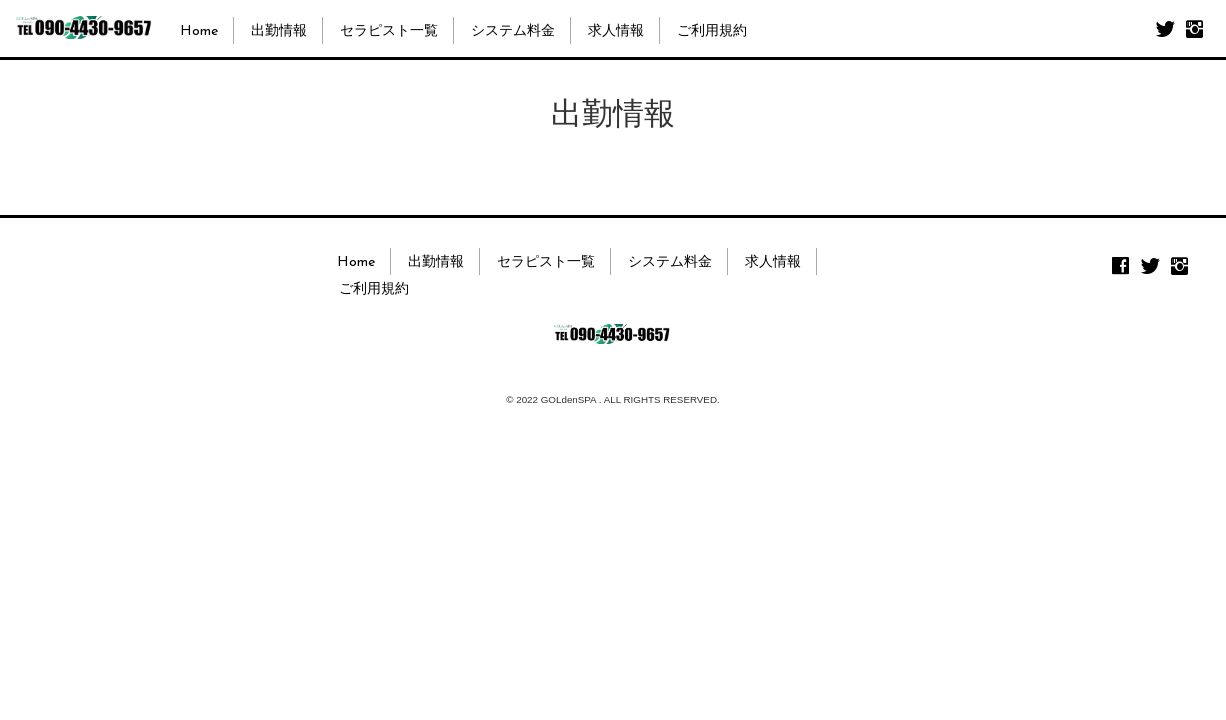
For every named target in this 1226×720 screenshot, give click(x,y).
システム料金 (513, 31)
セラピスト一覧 (389, 31)
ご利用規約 (712, 31)
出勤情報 (279, 31)
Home (199, 31)
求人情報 (616, 31)
